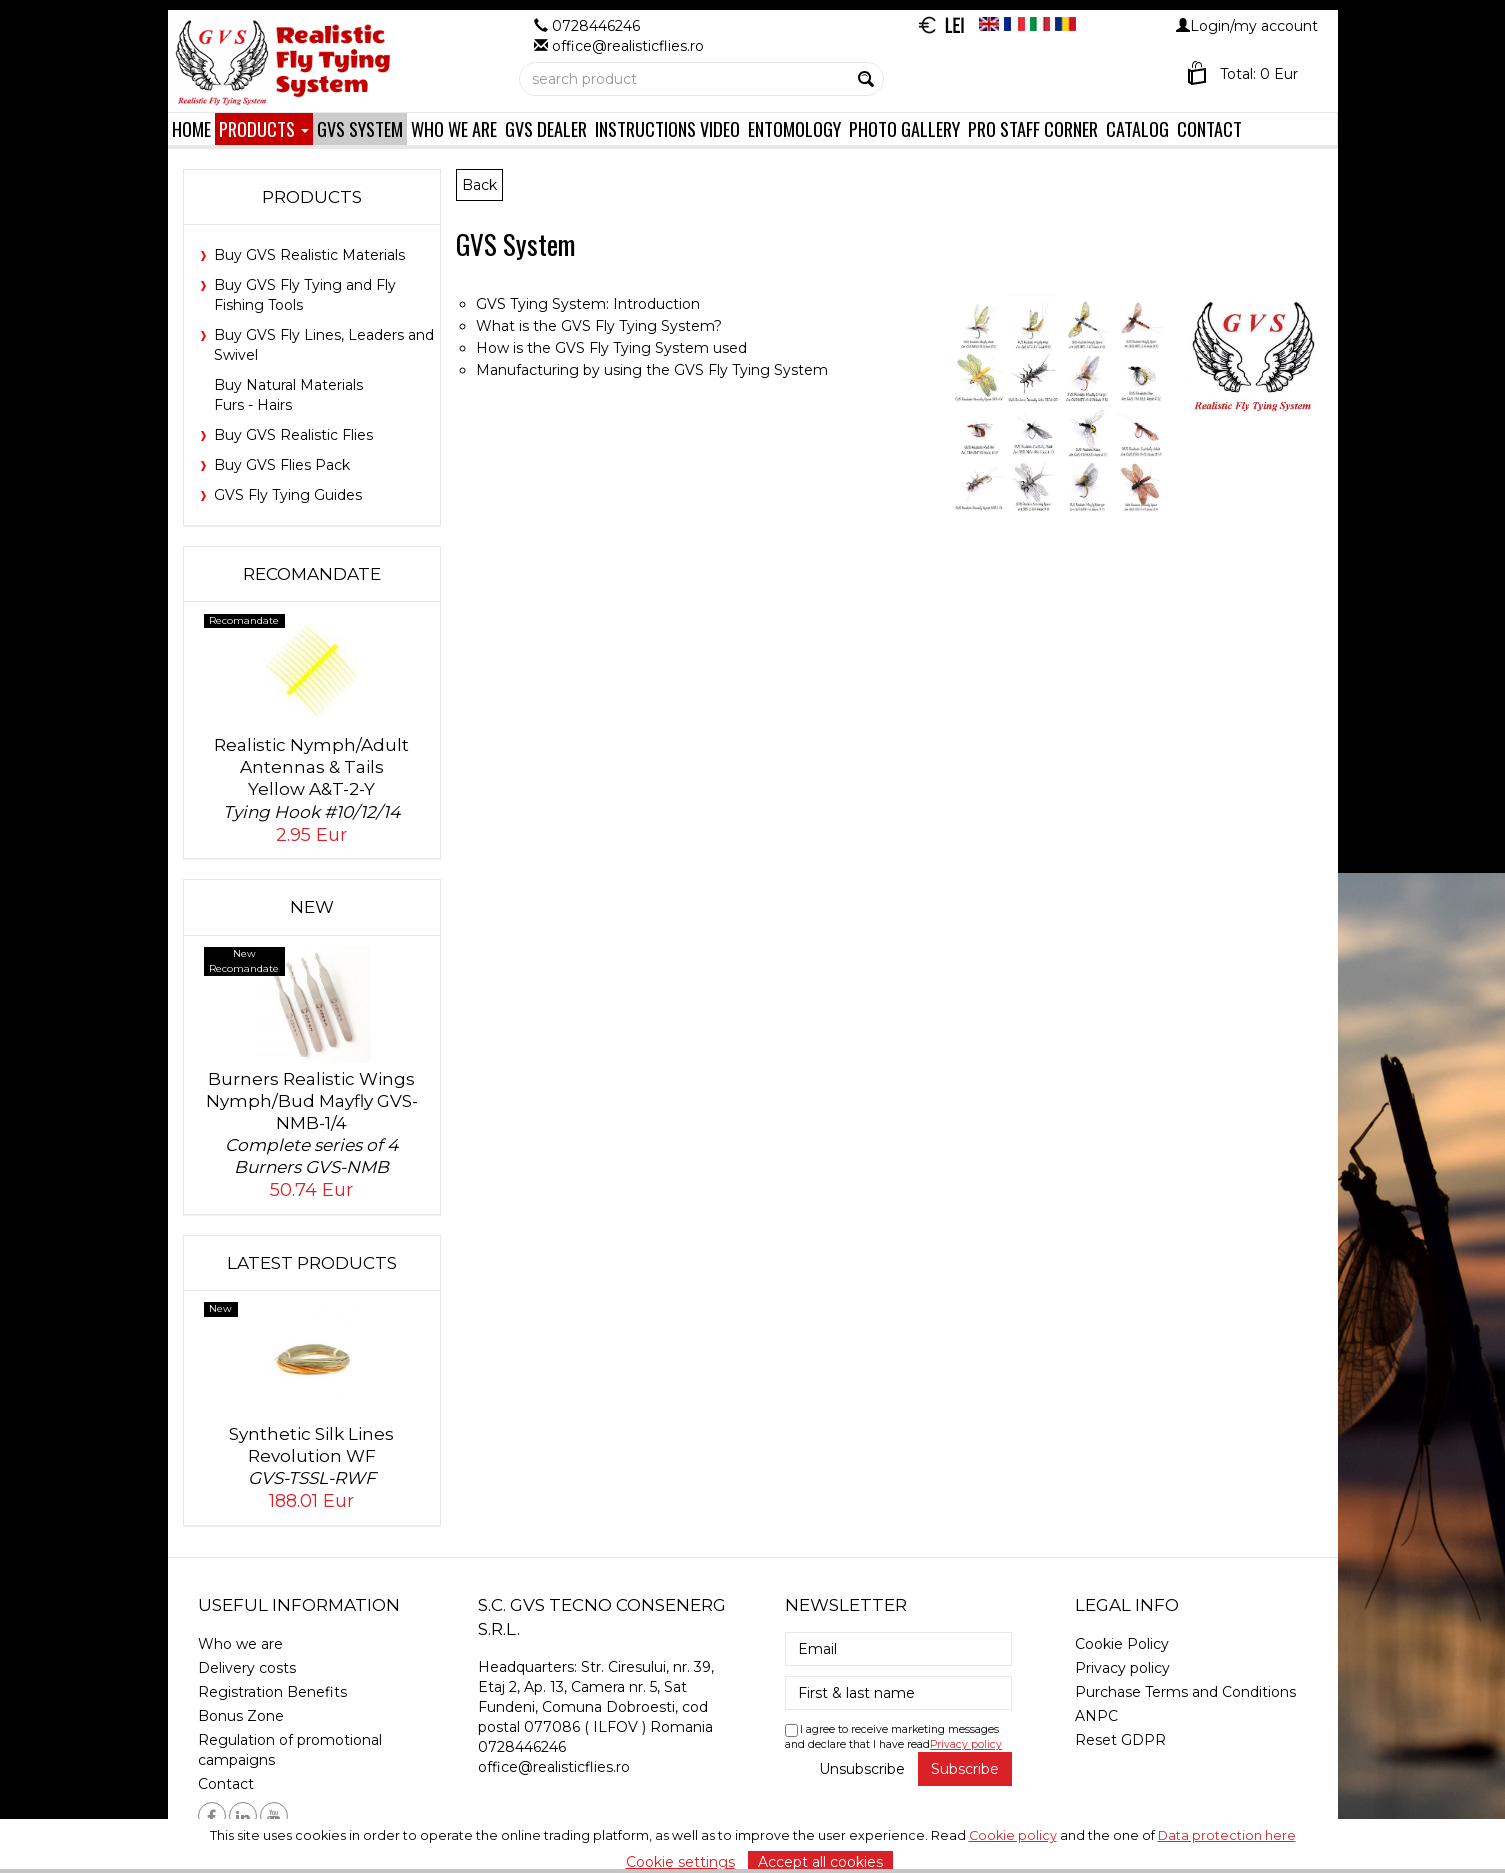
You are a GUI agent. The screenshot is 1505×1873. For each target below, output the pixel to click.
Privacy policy (966, 1744)
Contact (1209, 128)
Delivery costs (247, 1668)
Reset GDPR (1120, 1740)
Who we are (454, 128)
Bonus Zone (241, 1716)
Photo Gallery (904, 128)
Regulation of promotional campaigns (290, 1750)
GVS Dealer (546, 128)
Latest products (312, 1263)
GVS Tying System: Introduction (588, 304)
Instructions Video (667, 128)
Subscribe (965, 1769)
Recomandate (312, 574)
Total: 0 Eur (1259, 74)
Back (479, 185)
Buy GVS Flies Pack (282, 465)
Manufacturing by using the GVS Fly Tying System (652, 370)
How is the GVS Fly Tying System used (611, 348)
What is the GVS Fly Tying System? (599, 326)
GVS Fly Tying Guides (288, 495)
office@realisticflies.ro (554, 1767)
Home (191, 128)
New (312, 907)
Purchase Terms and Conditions (1185, 1692)
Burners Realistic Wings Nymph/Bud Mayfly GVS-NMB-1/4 (312, 1123)
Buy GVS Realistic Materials (309, 255)
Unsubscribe (862, 1769)
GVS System (360, 128)
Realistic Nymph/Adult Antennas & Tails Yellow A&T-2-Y (312, 778)
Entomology (794, 128)
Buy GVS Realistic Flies (293, 435)
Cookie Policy (1122, 1644)
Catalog (1137, 128)
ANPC (1096, 1716)
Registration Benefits (272, 1692)
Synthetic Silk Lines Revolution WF (312, 1456)
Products (264, 128)
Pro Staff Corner (1033, 128)
